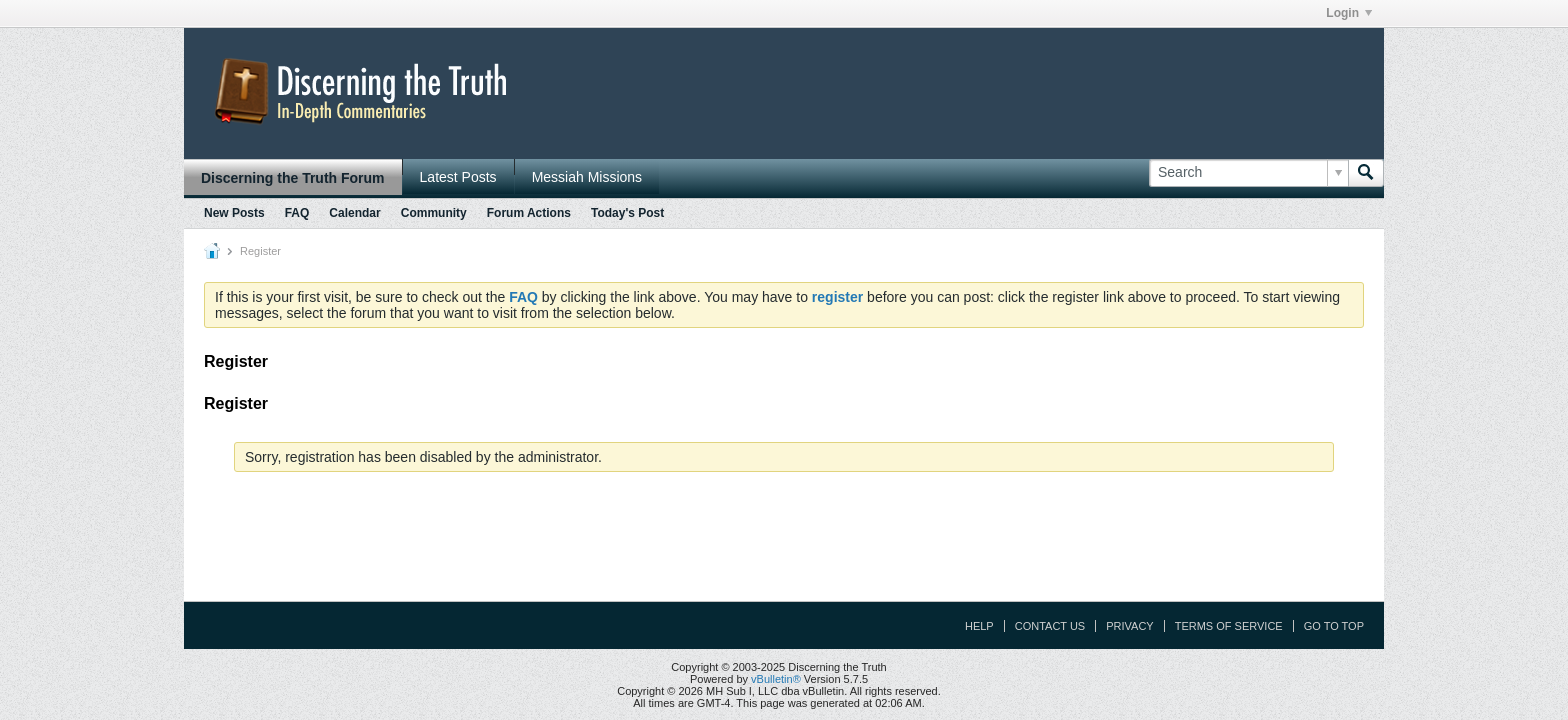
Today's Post (627, 213)
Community (434, 213)
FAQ (297, 213)
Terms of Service (1229, 626)
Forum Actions (529, 213)
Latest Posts (458, 177)
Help (979, 626)
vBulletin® (776, 679)
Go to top (1334, 626)
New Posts (234, 213)
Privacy (1129, 626)
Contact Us (1050, 626)
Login (1349, 13)
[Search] (1248, 173)
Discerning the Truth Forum (293, 178)
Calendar (354, 213)
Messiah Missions (587, 177)
